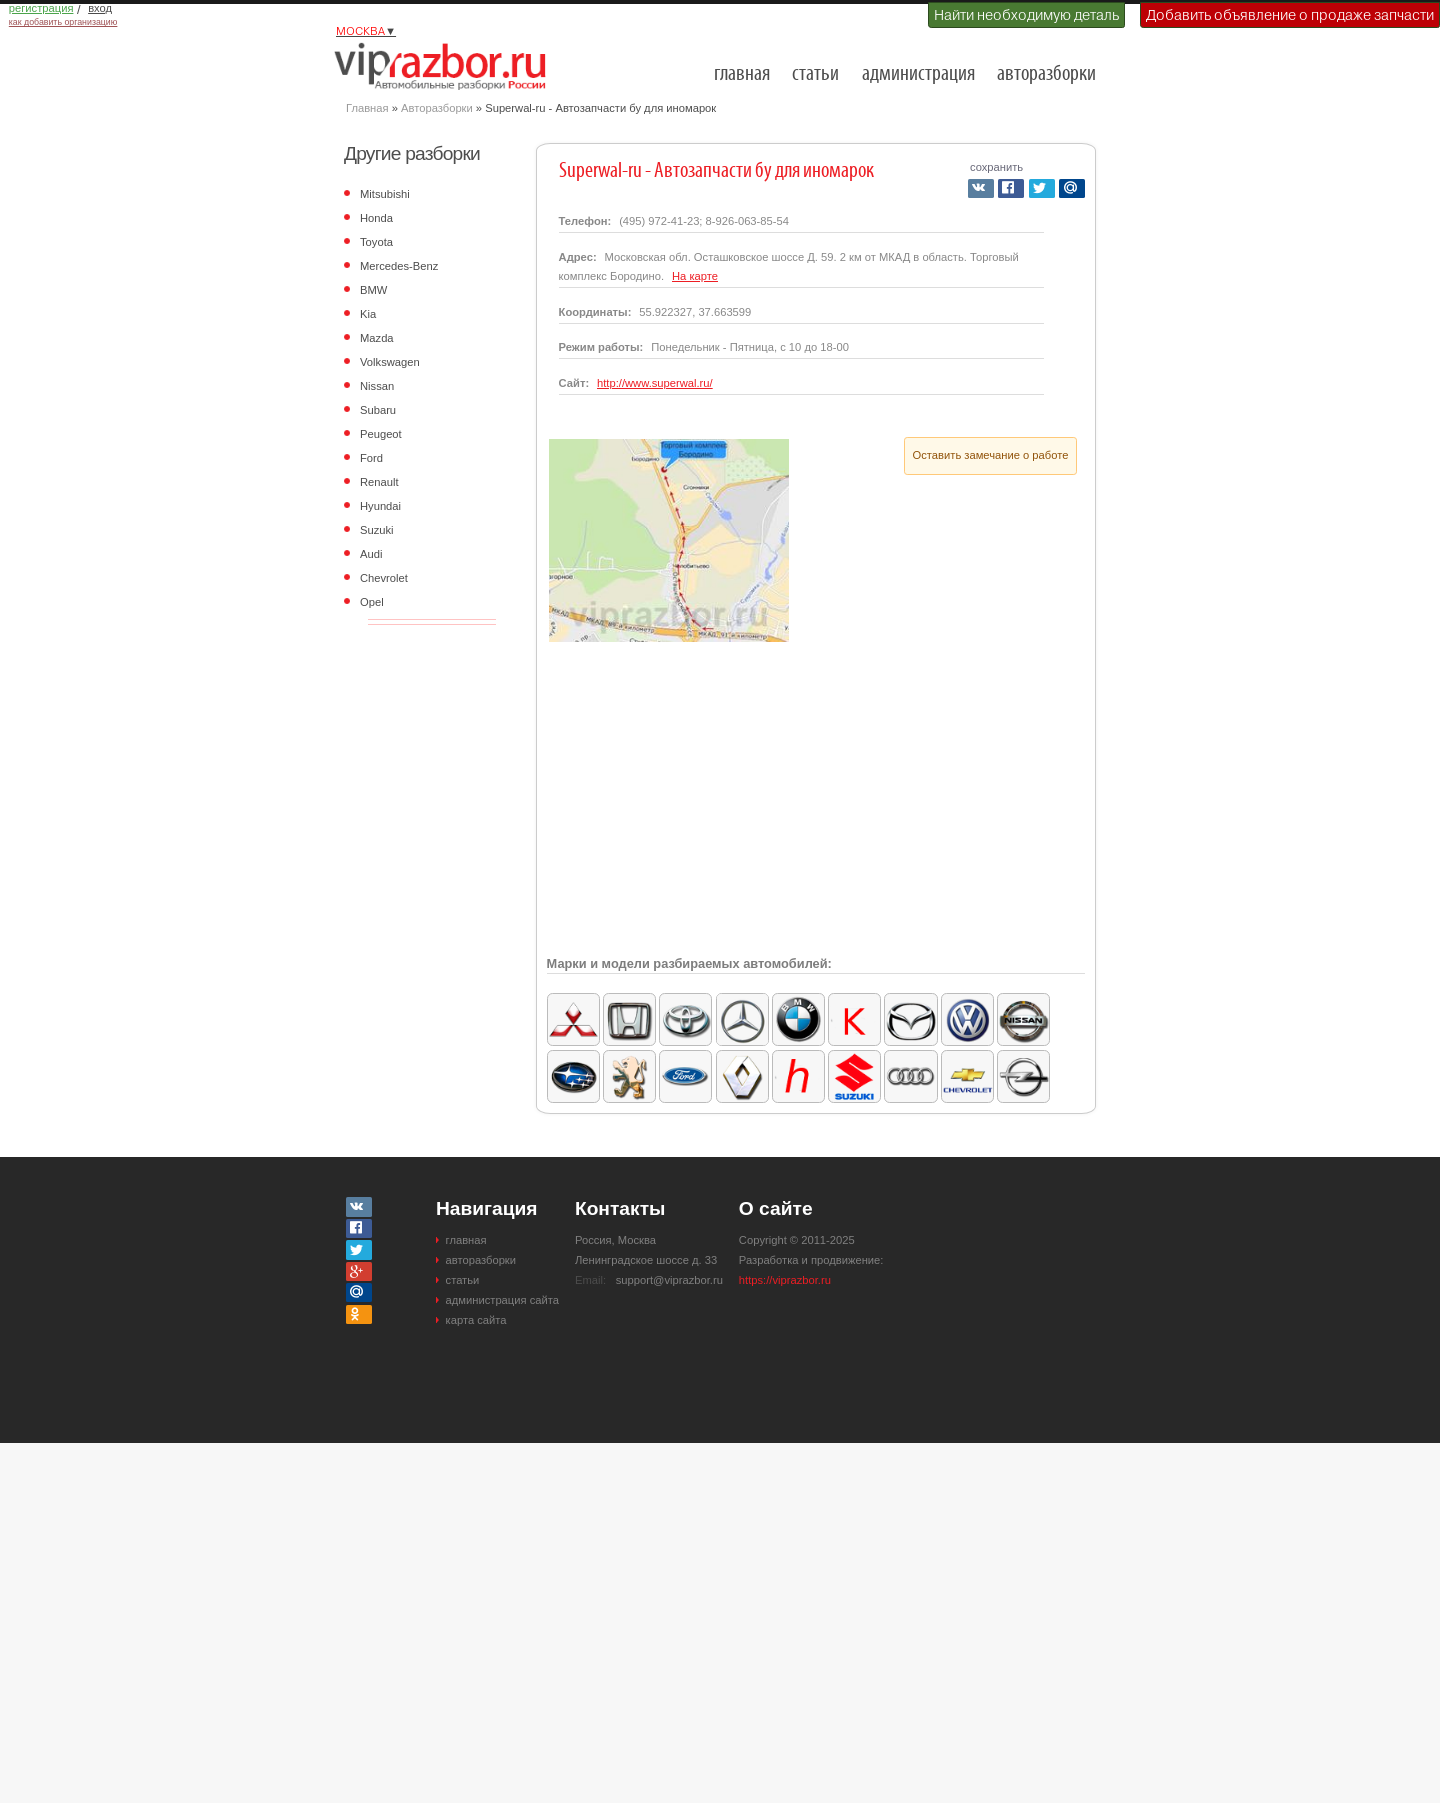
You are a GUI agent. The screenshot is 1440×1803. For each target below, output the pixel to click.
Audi (371, 554)
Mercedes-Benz (399, 266)
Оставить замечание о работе (991, 455)
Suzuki (377, 530)
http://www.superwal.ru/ (655, 383)
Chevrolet (384, 578)
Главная (367, 108)
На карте (695, 276)
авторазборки (1046, 74)
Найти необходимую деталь (1026, 15)
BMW (373, 290)
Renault (379, 482)
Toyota (376, 242)
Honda (376, 218)
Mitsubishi (385, 194)
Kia (368, 314)
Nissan (377, 386)
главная (742, 74)
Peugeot (381, 434)
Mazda (377, 338)
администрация (918, 74)
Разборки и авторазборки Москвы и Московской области (446, 66)
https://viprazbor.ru (785, 1280)
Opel (372, 602)
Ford (371, 458)
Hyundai (380, 506)
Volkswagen (390, 362)
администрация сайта (502, 1300)
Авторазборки (437, 108)
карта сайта (476, 1320)
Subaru (378, 410)
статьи (815, 74)
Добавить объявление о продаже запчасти (1290, 15)
